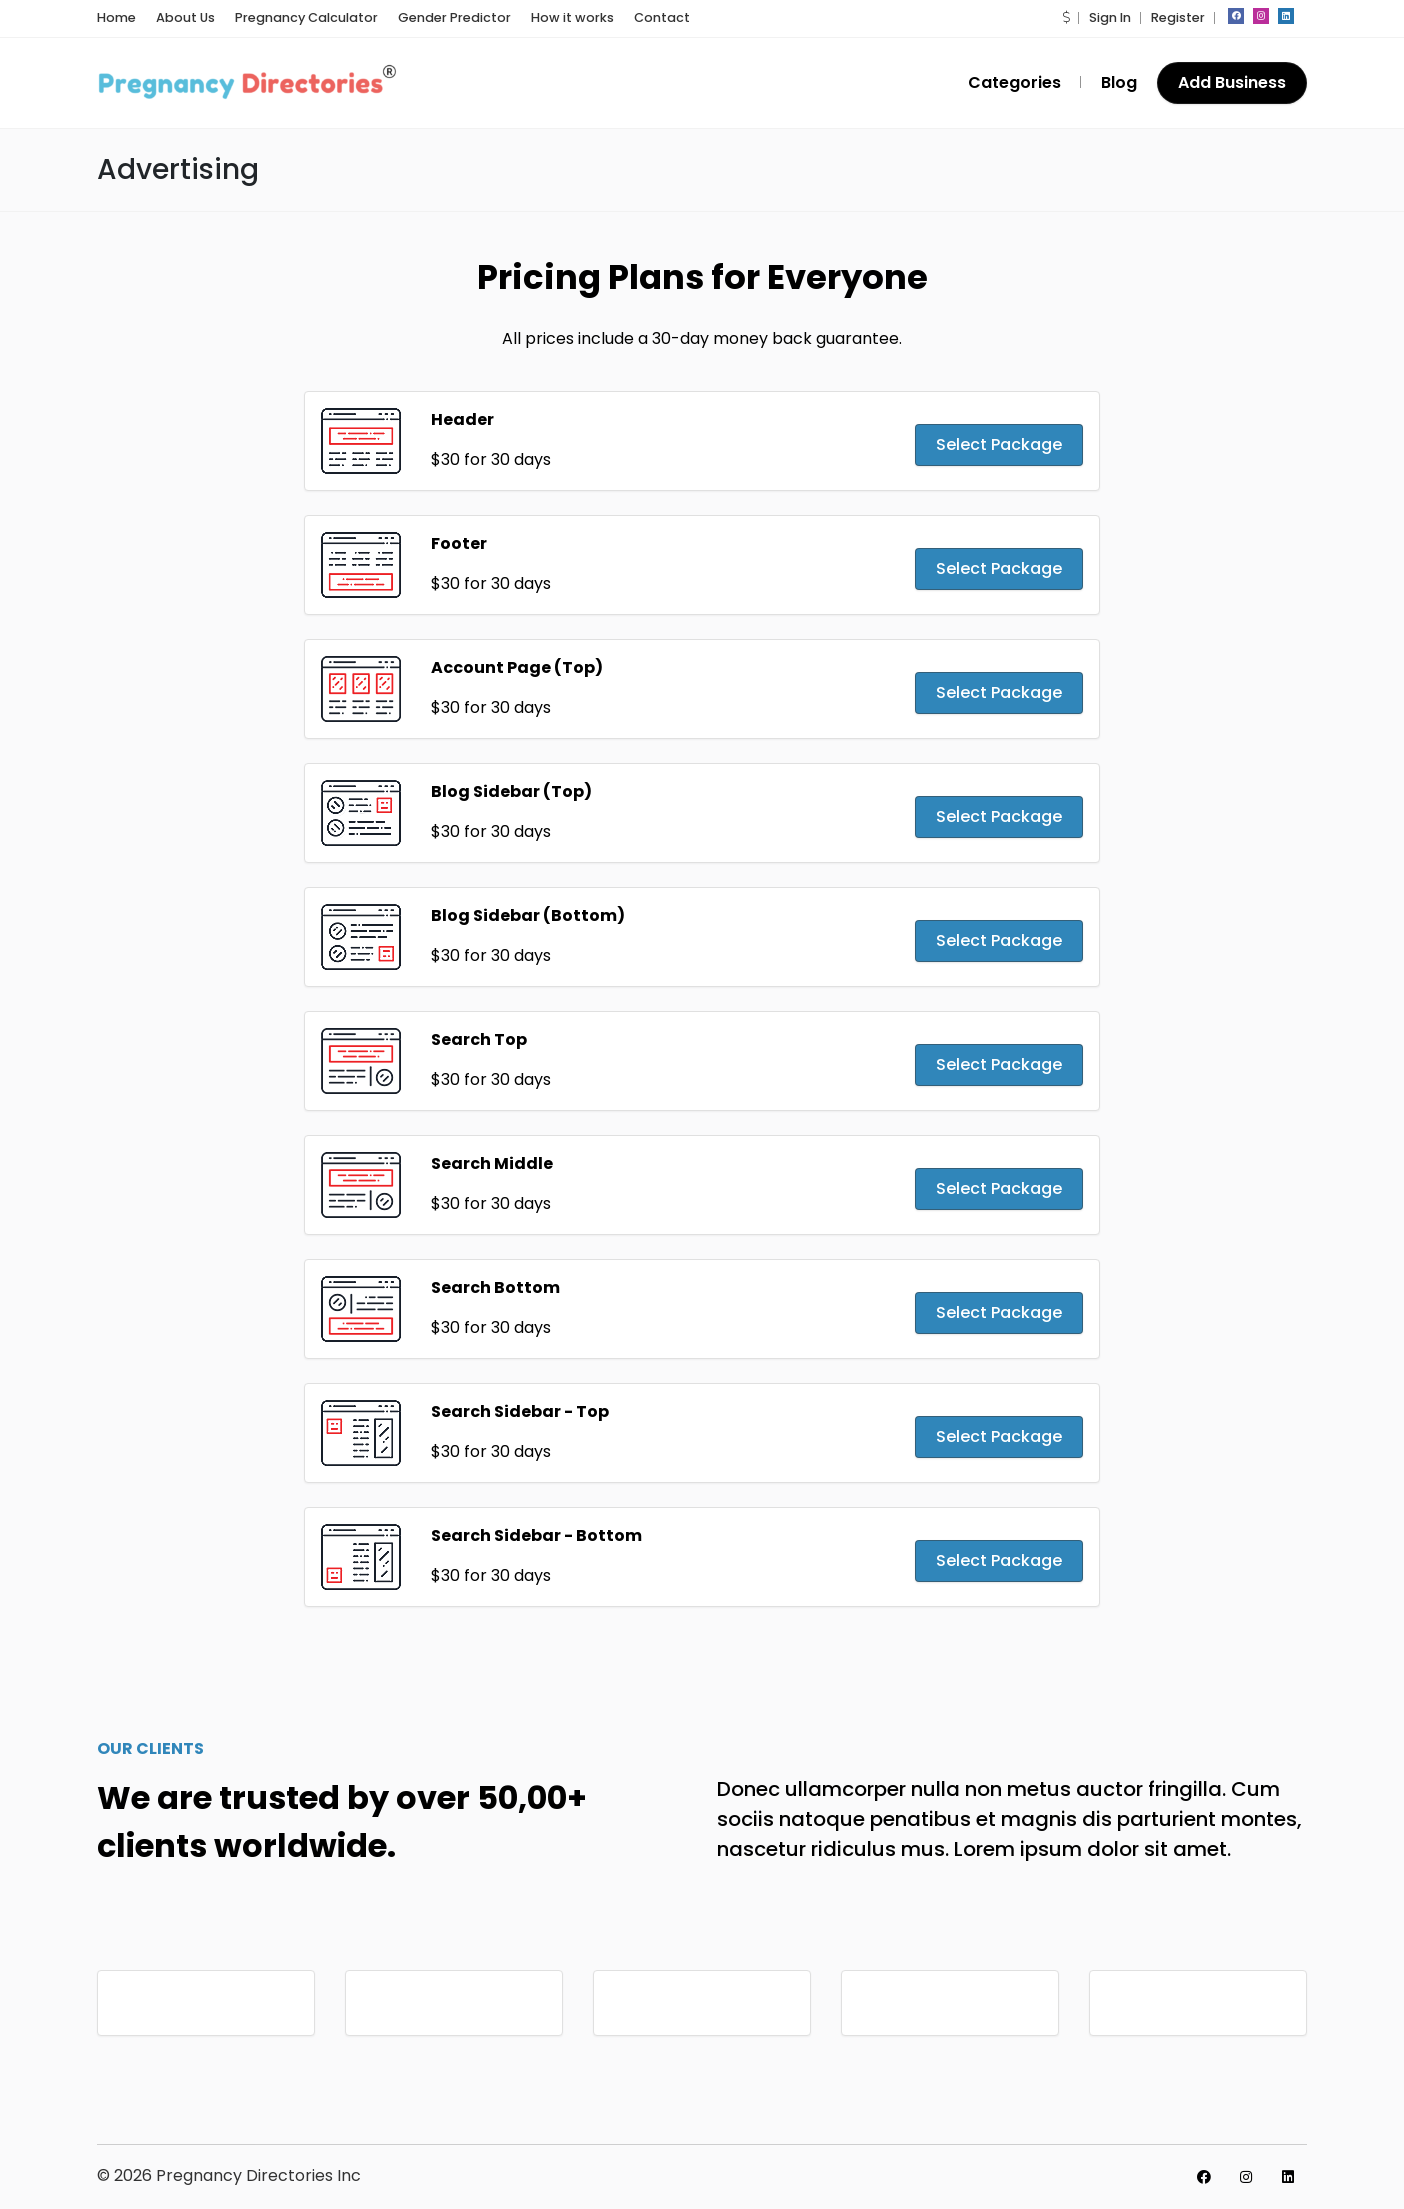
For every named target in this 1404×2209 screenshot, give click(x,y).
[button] (1066, 17)
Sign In (1110, 17)
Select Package (999, 444)
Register (1178, 17)
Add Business (1232, 82)
